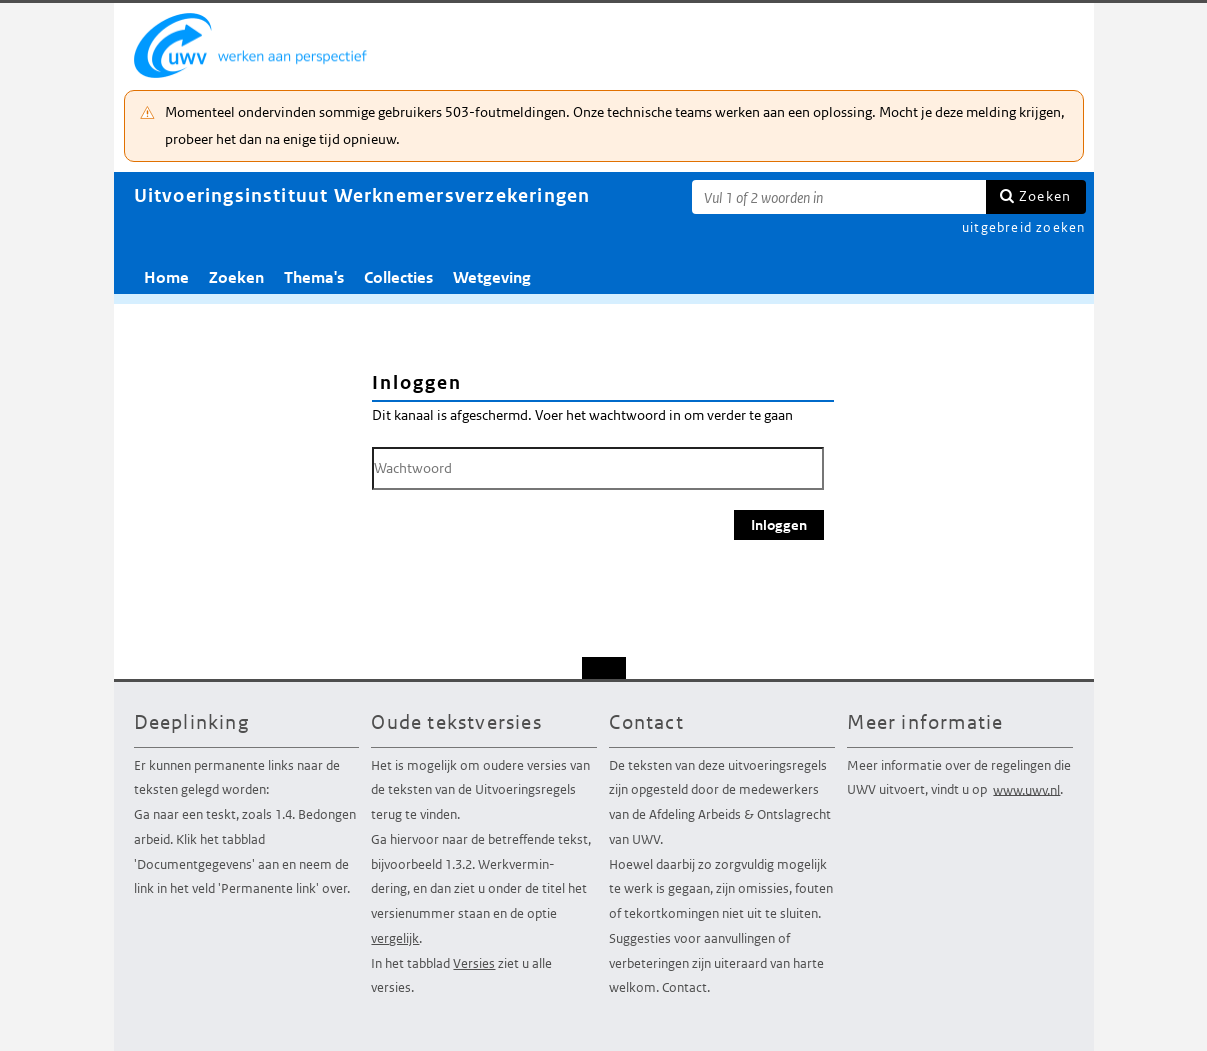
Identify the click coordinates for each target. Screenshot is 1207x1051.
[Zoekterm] (839, 197)
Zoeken (1045, 196)
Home (166, 277)
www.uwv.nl (1026, 789)
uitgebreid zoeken (1023, 227)
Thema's (314, 277)
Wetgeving (492, 277)
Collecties (398, 277)
